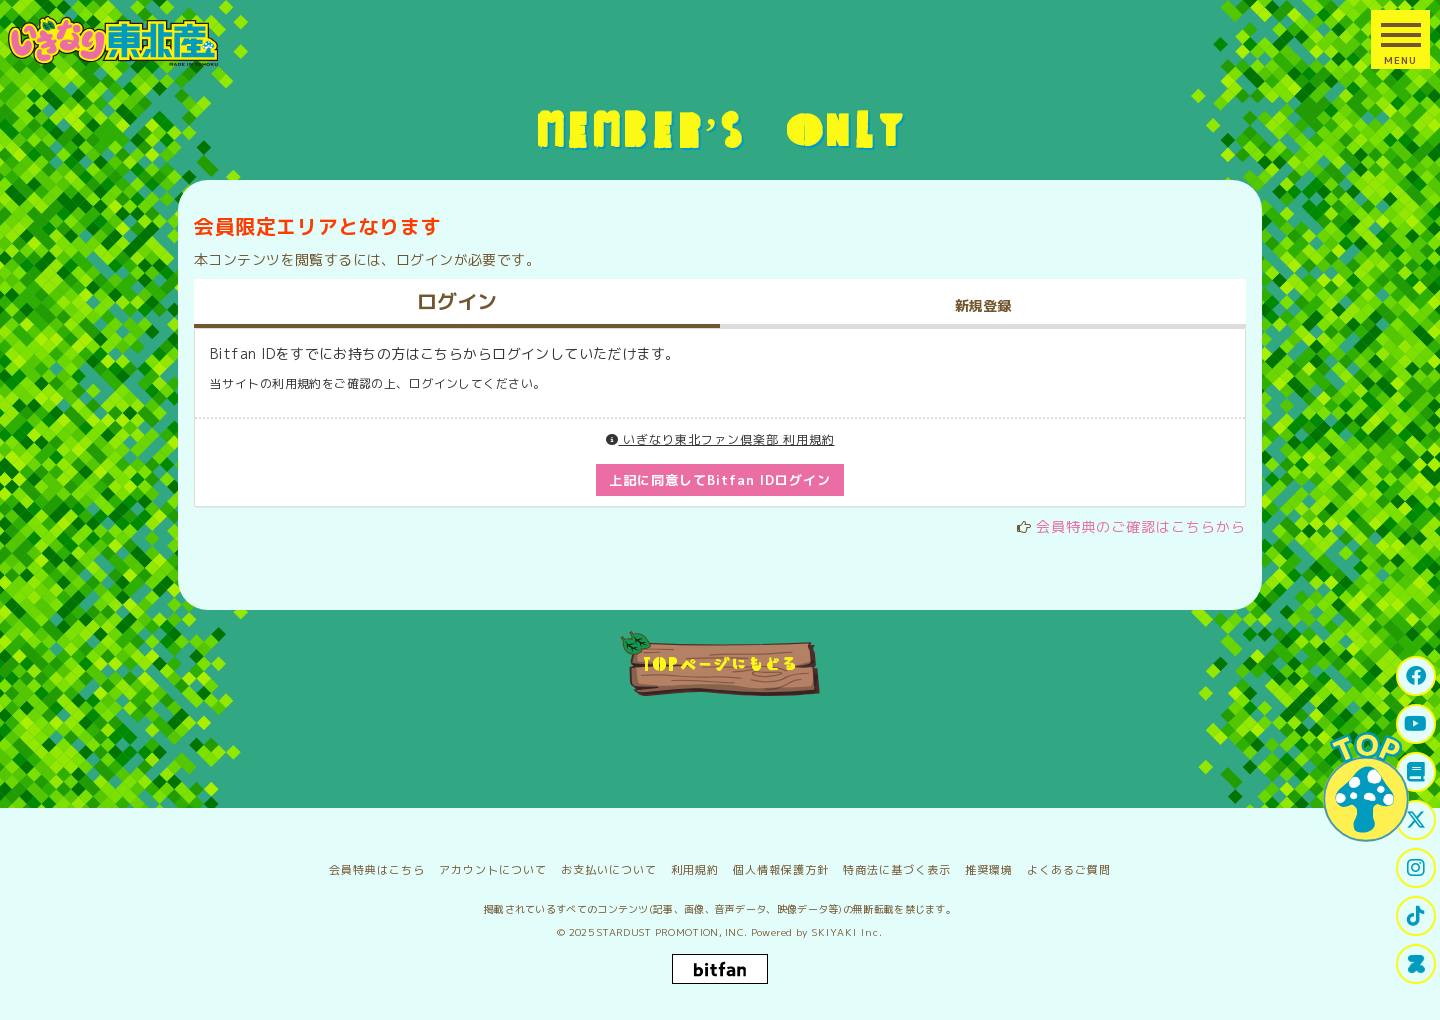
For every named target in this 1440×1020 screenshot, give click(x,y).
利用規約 (695, 870)
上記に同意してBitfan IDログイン (720, 480)
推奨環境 (989, 870)
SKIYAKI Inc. (847, 932)
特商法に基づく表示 (897, 870)
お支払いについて (609, 870)
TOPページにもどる (720, 663)
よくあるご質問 (1069, 870)
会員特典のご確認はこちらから (1141, 526)
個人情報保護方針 (781, 870)
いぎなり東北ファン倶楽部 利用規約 (720, 439)
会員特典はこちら (377, 870)
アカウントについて (493, 870)
